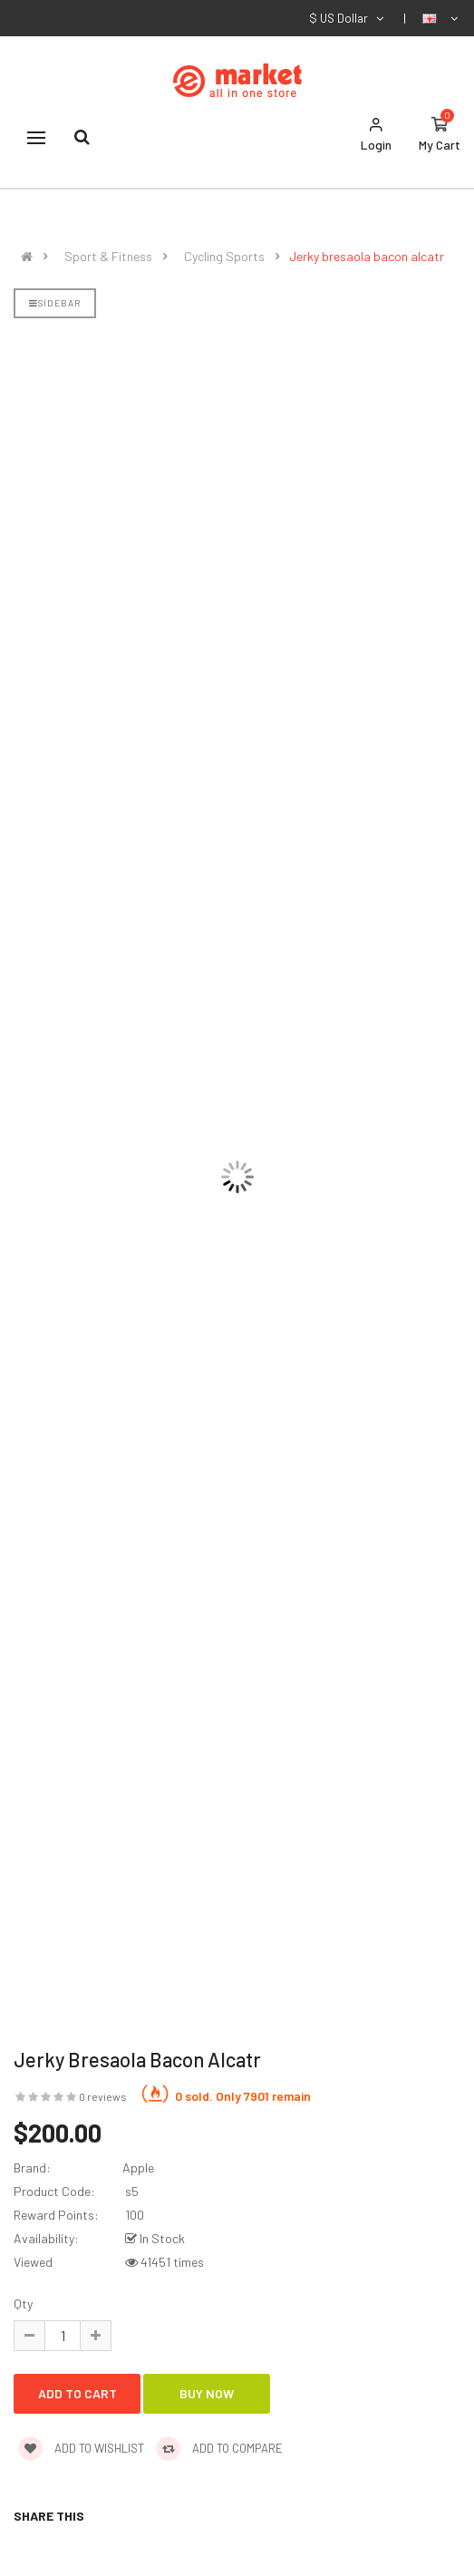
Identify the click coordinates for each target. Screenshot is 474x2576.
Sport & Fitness (108, 256)
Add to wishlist (81, 2448)
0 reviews (103, 2096)
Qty (23, 2303)
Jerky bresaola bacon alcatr (366, 256)
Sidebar (55, 302)
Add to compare (219, 2448)
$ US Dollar (347, 18)
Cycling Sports (224, 256)
